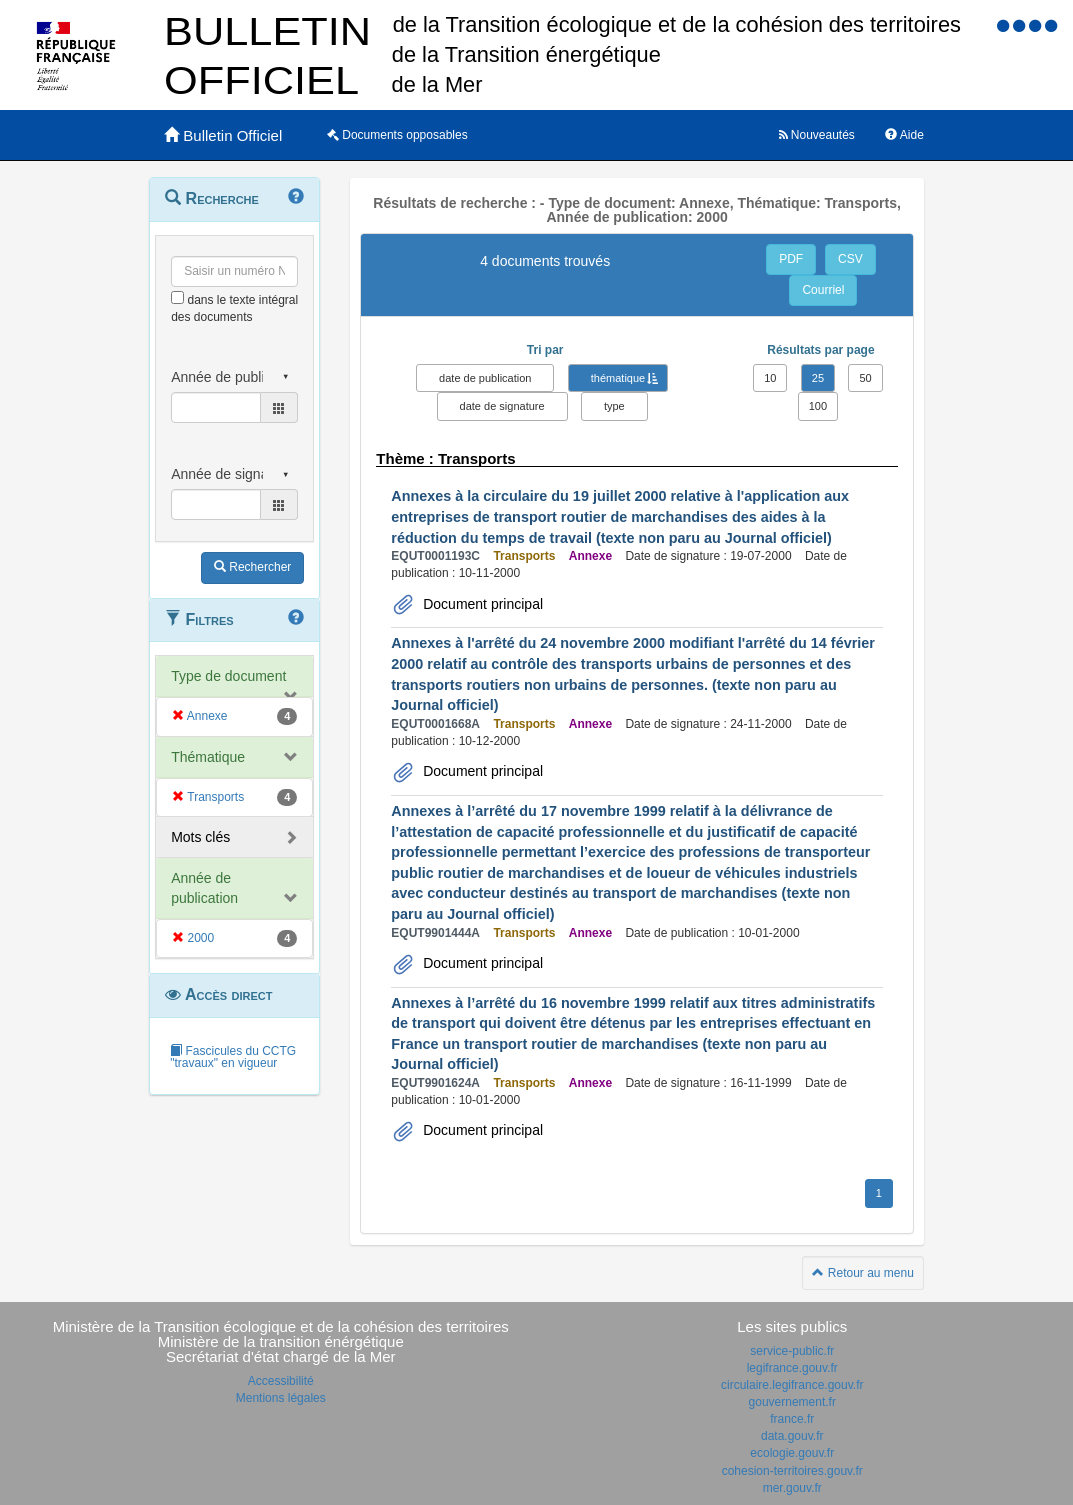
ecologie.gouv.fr (792, 1453)
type (614, 406)
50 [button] (865, 378)
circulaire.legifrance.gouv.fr (792, 1385)
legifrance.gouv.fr (792, 1368)
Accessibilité (281, 1381)
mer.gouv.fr (792, 1488)
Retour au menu (862, 1273)
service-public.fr (792, 1351)
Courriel (823, 290)
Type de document (228, 676)
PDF (791, 259)
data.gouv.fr (792, 1436)
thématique (618, 378)
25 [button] (818, 378)
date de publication (485, 378)
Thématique (208, 757)
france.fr (792, 1419)
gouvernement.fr (792, 1402)
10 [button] (770, 378)
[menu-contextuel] (177, 297)
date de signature (502, 406)
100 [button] (818, 406)
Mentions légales (281, 1398)
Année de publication (204, 888)
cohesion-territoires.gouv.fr (792, 1471)
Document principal (481, 604)
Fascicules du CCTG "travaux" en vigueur (233, 1057)
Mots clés (200, 837)
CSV (850, 259)
